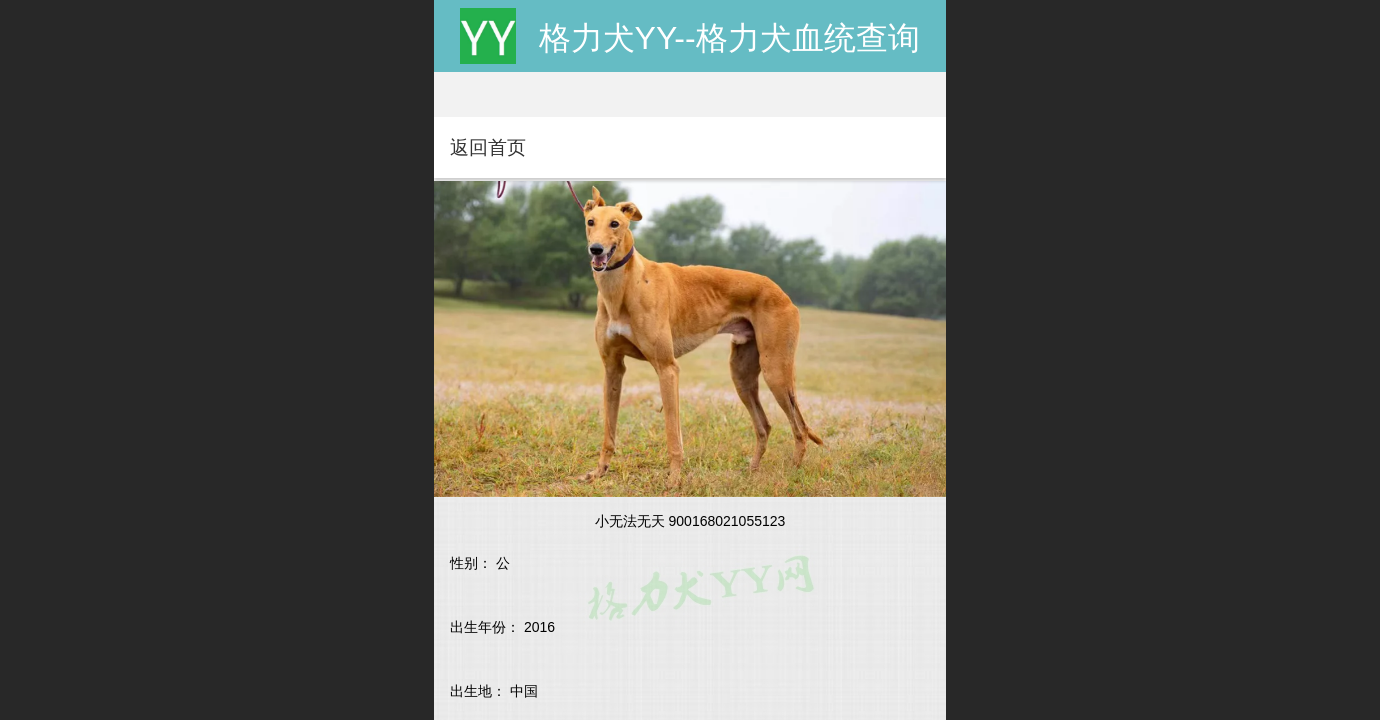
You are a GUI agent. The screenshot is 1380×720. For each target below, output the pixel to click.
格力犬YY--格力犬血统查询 (729, 38)
